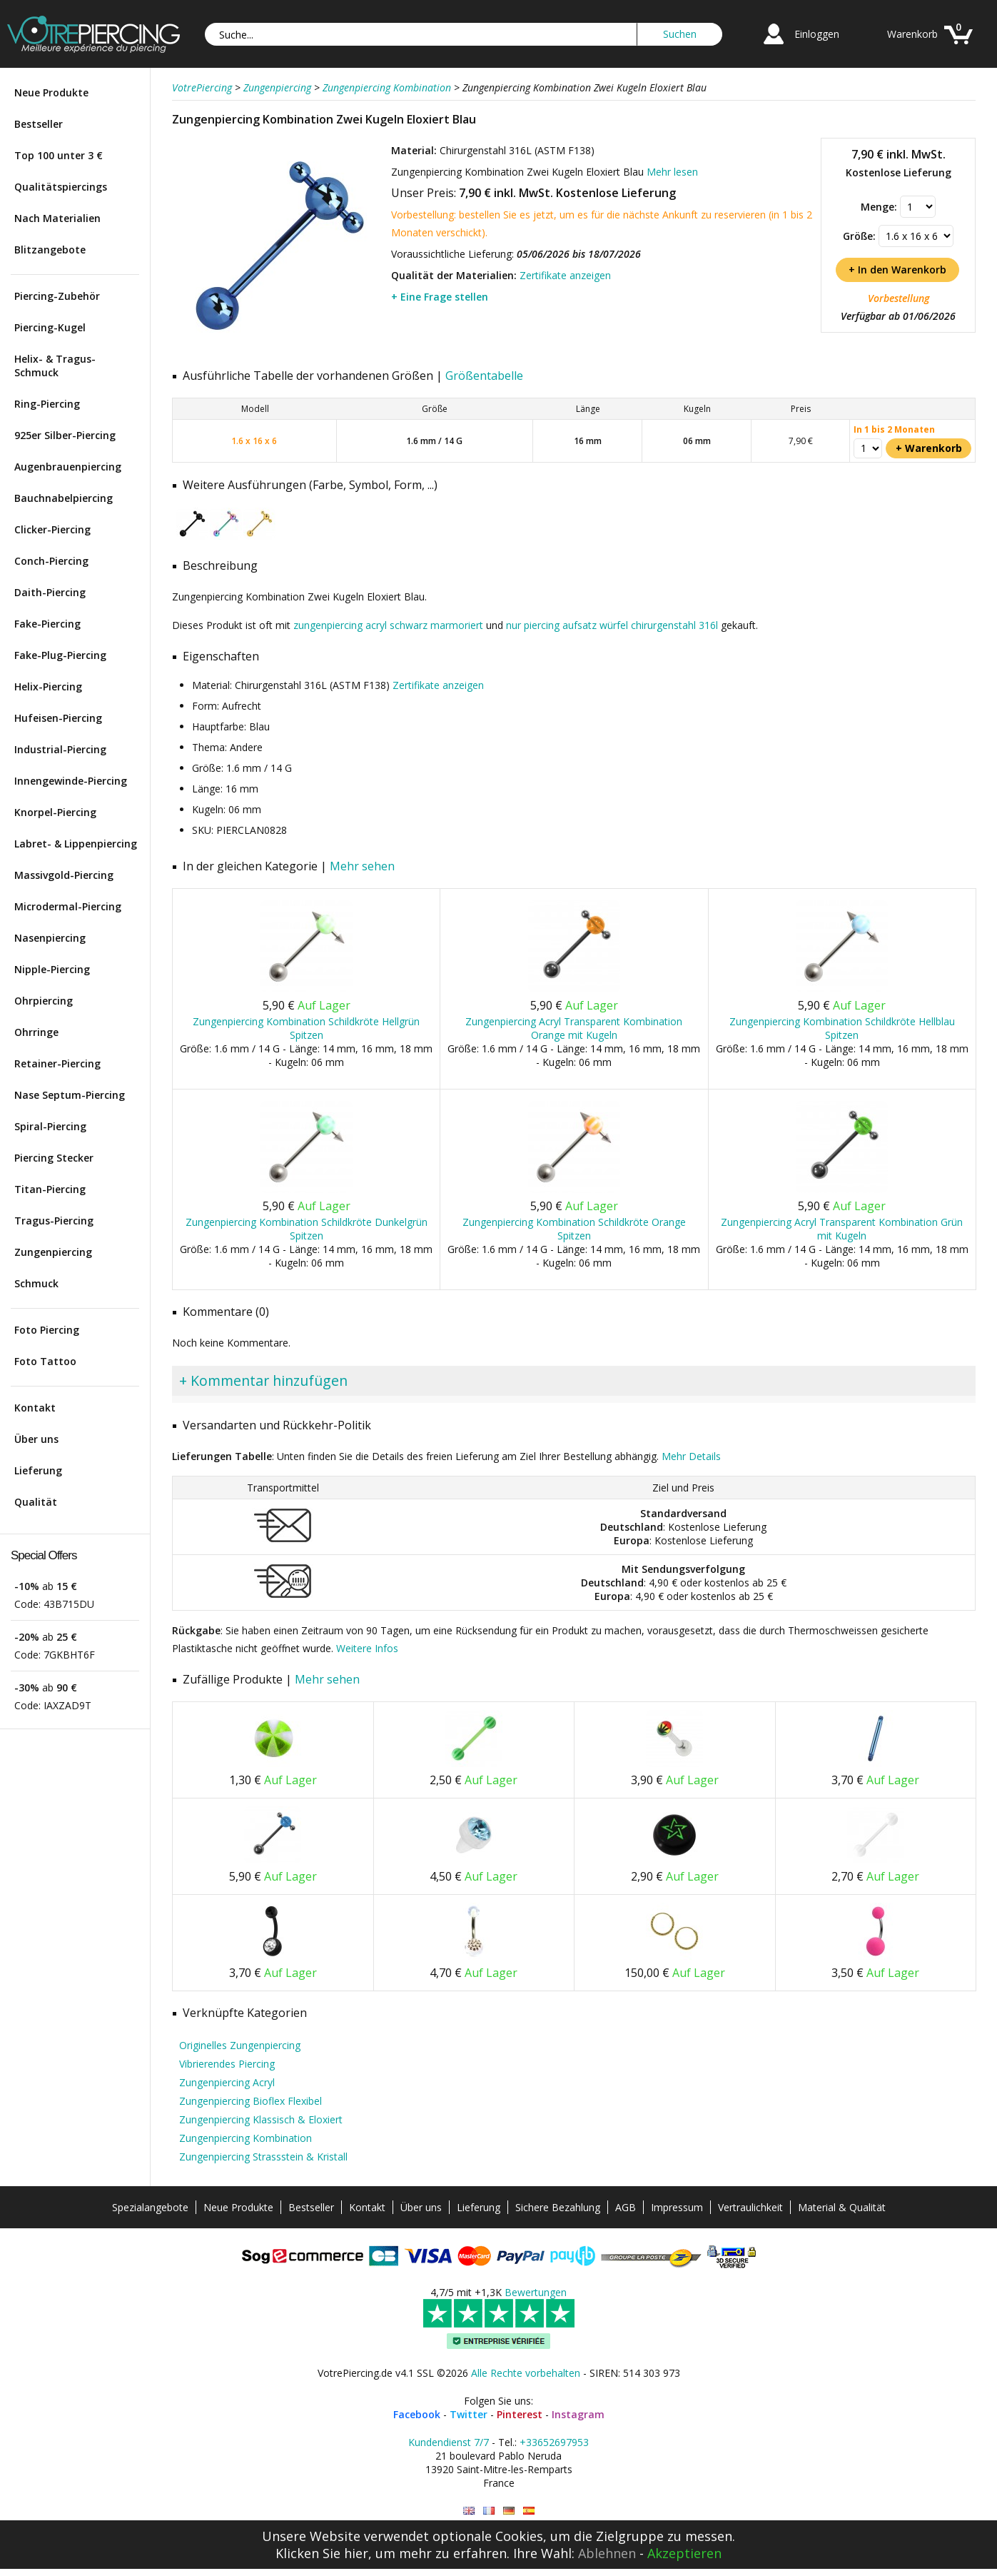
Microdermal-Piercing (67, 906)
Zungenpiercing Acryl (227, 2082)
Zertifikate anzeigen (565, 275)
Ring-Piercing (47, 404)
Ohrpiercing (43, 1000)
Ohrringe (36, 1032)
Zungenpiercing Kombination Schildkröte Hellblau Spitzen (842, 1028)
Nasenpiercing (50, 938)
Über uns (36, 1439)
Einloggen (816, 34)
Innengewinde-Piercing (70, 781)
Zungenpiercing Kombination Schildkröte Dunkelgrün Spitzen (306, 1228)
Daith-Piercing (50, 592)
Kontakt (35, 1407)
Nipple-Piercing (52, 969)
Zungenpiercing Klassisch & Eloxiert (261, 2119)
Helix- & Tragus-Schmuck (55, 365)
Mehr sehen (362, 866)
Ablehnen (607, 2553)
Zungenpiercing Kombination (245, 2138)
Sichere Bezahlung (557, 2207)
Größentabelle (484, 375)
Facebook (416, 2414)
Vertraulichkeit (750, 2207)
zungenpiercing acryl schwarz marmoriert (388, 625)
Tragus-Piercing (53, 1220)
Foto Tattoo (45, 1361)
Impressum (677, 2207)
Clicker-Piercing (52, 529)
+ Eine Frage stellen (439, 296)
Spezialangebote (150, 2207)
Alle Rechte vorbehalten (525, 2373)
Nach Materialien (57, 218)
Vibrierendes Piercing (227, 2064)
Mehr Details (691, 1456)
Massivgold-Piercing (63, 875)
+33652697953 (554, 2442)
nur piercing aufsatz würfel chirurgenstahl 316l (612, 625)
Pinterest (519, 2414)
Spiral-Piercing (50, 1126)
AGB (625, 2207)
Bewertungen (536, 2292)
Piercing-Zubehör (57, 296)
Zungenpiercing (53, 1252)
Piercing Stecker (53, 1157)
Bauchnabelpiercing (63, 498)
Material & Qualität (842, 2207)
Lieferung (38, 1470)
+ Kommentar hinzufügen (263, 1380)
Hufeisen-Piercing (58, 718)
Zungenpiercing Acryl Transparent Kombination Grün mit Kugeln (842, 1228)
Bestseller (38, 124)
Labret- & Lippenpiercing (75, 843)
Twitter (468, 2414)
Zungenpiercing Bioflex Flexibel (250, 2101)
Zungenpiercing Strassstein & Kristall (263, 2156)
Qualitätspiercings (60, 186)
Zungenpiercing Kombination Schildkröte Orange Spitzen (574, 1228)
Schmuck (36, 1283)
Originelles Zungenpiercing (239, 2045)
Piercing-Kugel (50, 327)
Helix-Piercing (48, 686)
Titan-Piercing (50, 1189)
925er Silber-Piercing (65, 435)
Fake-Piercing (47, 623)
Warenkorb (912, 34)
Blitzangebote (50, 249)
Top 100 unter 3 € (58, 155)
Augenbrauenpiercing (67, 466)
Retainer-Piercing (57, 1063)
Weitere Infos (367, 1648)
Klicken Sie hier (321, 2553)
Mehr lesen (672, 171)
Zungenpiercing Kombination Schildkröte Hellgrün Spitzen (306, 1028)
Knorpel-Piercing (55, 812)
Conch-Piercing (51, 561)
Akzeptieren (684, 2553)
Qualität (35, 1502)
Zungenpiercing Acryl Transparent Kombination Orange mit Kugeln (573, 1028)
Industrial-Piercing (60, 749)
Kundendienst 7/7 (448, 2442)
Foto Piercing (46, 1330)
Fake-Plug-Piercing (60, 655)
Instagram (578, 2414)
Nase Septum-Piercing (69, 1095)
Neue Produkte (51, 92)
